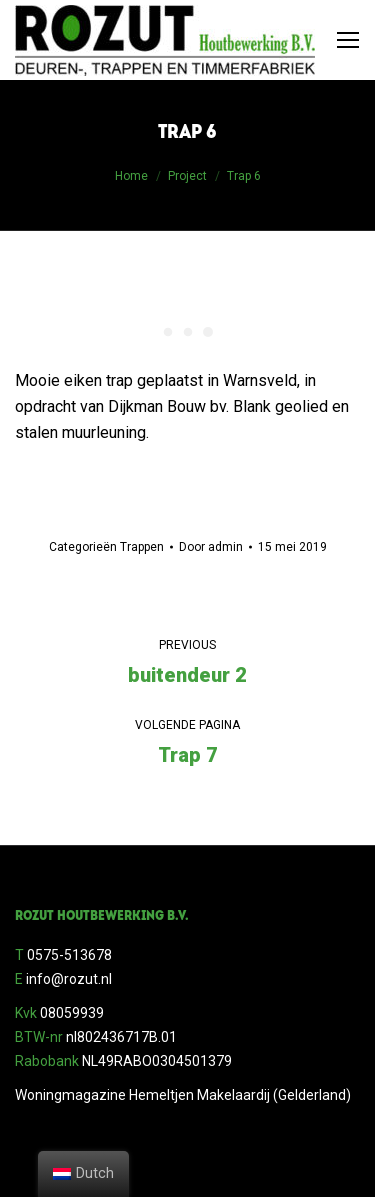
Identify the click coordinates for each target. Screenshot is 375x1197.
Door (211, 547)
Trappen (142, 547)
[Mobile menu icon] (348, 40)
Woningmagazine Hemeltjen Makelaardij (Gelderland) (183, 1095)
